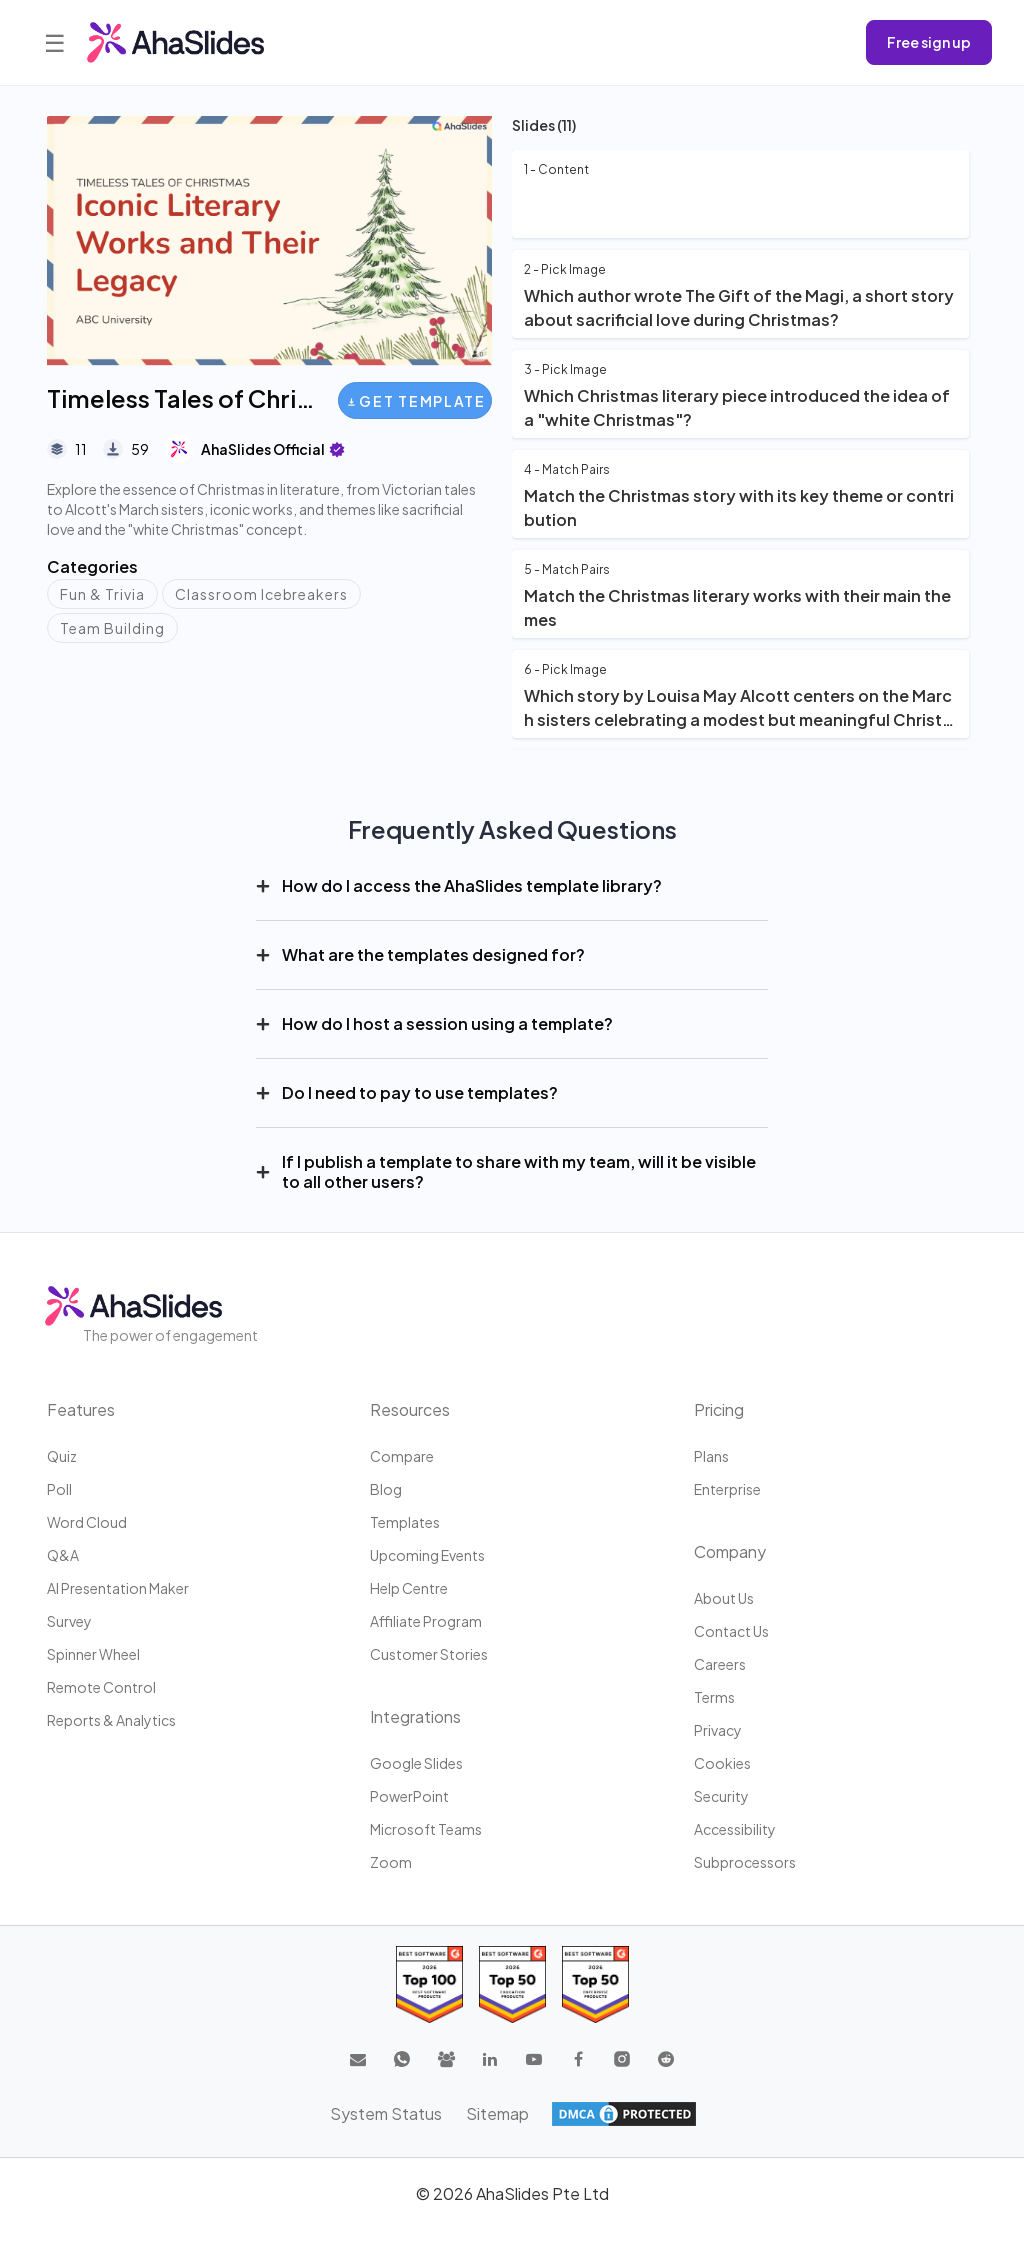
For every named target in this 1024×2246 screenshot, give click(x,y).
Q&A (63, 1555)
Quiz (62, 1456)
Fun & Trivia (102, 594)
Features (81, 1409)
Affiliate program (426, 1621)
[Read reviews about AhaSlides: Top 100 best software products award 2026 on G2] (429, 1984)
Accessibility (735, 1829)
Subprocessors (745, 1862)
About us (724, 1598)
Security (721, 1796)
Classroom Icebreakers (262, 594)
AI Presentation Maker (118, 1588)
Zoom (391, 1862)
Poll (59, 1489)
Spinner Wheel (93, 1654)
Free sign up (929, 42)
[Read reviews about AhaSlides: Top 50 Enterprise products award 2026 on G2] (595, 1984)
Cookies (722, 1763)
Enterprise (727, 1489)
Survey (69, 1621)
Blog (386, 1489)
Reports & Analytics (111, 1720)
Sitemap (497, 2113)
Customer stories (429, 1654)
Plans (711, 1456)
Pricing (719, 1409)
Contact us (731, 1631)
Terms (714, 1697)
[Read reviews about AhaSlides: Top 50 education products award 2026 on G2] (512, 1984)
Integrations (415, 1716)
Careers (720, 1664)
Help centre (409, 1588)
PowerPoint (409, 1796)
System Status (386, 2113)
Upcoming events (427, 1555)
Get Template (416, 401)
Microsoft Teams (426, 1829)
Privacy (718, 1730)
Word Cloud (87, 1522)
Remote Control (101, 1687)
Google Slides (416, 1763)
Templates (405, 1522)
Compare (402, 1456)
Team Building (112, 628)
